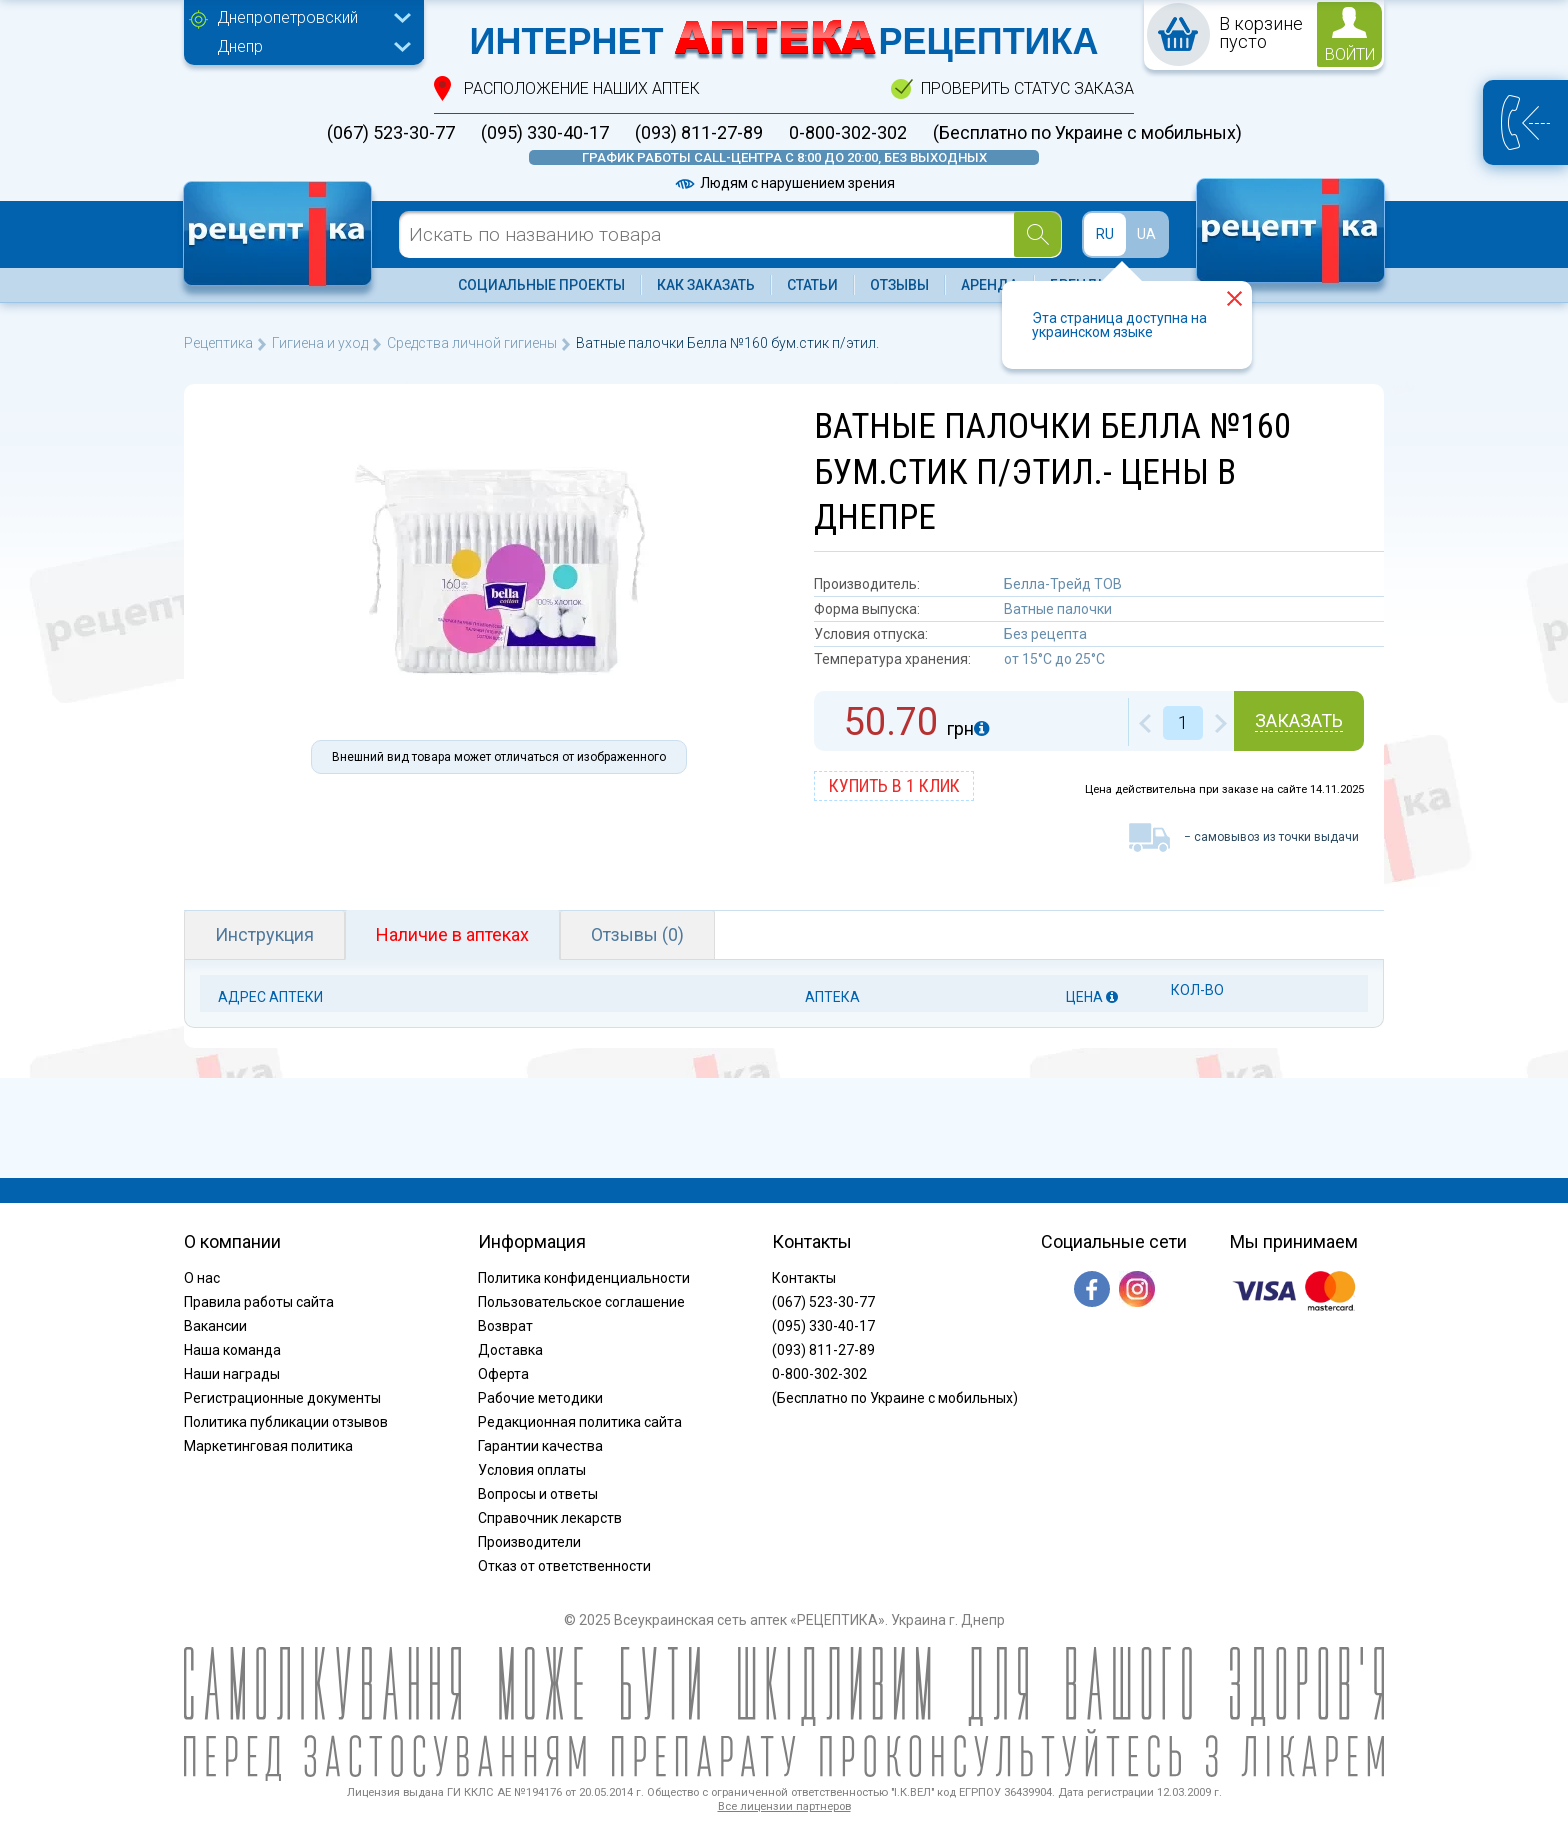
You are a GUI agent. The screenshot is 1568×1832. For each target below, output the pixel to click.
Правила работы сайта (259, 1302)
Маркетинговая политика (268, 1446)
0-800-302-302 (848, 133)
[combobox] (309, 20)
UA (1146, 234)
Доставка (510, 1350)
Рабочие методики (540, 1398)
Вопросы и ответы (538, 1494)
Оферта (503, 1374)
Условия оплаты (532, 1470)
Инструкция (264, 934)
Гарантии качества (540, 1446)
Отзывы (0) (637, 934)
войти (1350, 54)
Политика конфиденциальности (584, 1278)
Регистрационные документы (282, 1398)
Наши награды (232, 1374)
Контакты (804, 1278)
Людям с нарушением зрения (784, 183)
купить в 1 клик (894, 785)
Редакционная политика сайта (580, 1422)
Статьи (812, 285)
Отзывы (899, 285)
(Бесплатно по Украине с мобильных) (1087, 133)
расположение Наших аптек (582, 88)
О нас (202, 1278)
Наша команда (232, 1350)
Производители (529, 1542)
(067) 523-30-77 (391, 133)
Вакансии (215, 1326)
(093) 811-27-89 (699, 133)
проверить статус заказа (1027, 88)
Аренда (989, 285)
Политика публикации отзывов (286, 1422)
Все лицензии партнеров (784, 1806)
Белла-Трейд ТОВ (1063, 584)
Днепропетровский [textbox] (287, 17)
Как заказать (706, 285)
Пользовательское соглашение (581, 1302)
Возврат (505, 1326)
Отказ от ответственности (564, 1566)
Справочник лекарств (550, 1518)
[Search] (1037, 234)
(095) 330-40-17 (545, 133)
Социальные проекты (541, 285)
